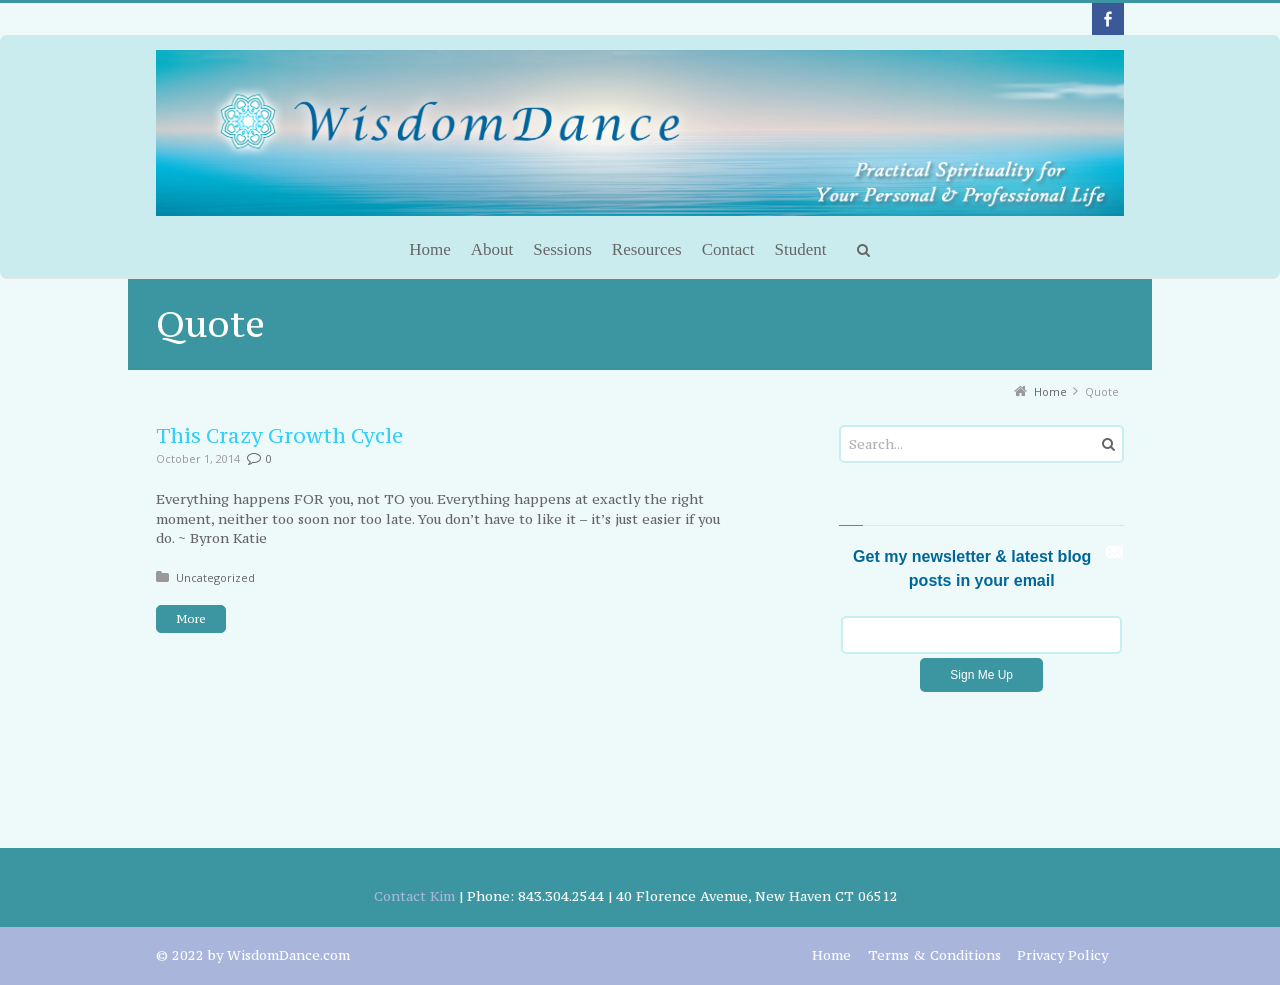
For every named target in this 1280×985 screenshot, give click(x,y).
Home (831, 955)
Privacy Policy (1062, 955)
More (191, 619)
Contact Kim (414, 896)
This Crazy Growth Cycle (279, 435)
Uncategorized (215, 577)
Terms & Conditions (934, 955)
